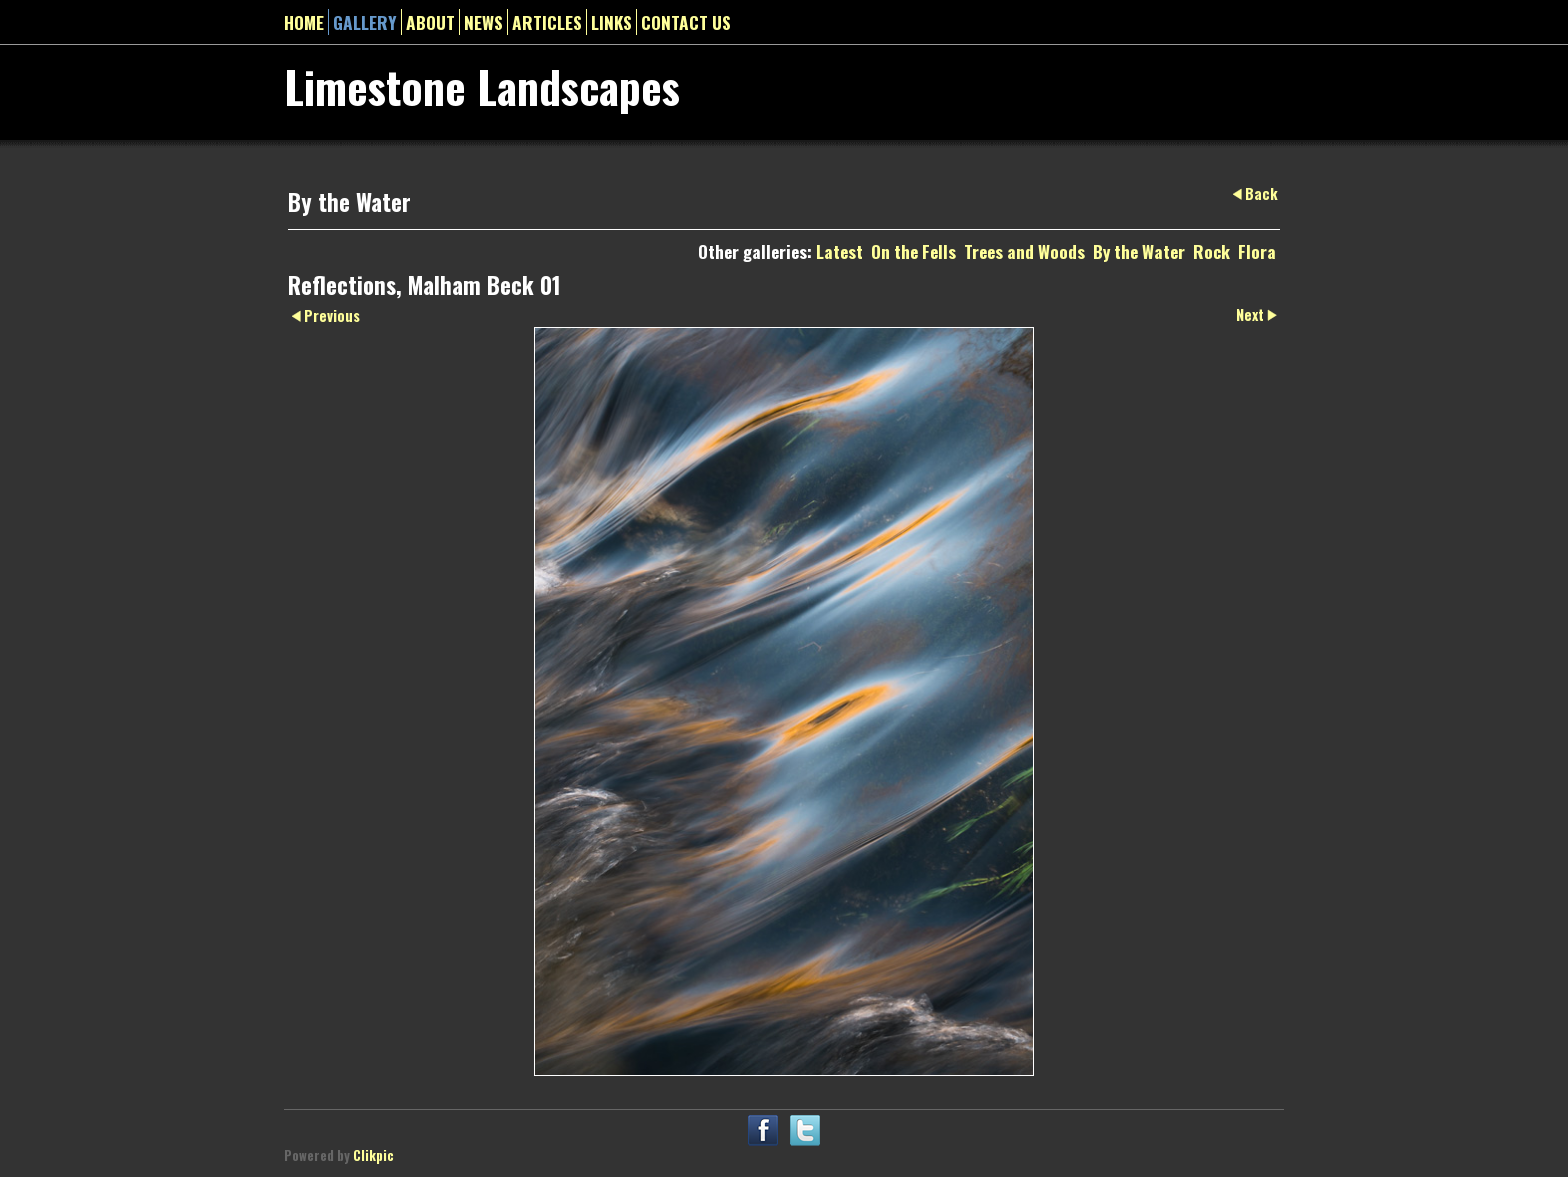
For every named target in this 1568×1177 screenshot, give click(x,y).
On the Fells (913, 251)
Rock (1211, 251)
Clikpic (373, 1155)
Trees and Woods (1024, 251)
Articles (547, 22)
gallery (365, 22)
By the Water (1139, 251)
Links (611, 22)
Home (304, 22)
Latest (839, 251)
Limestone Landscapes (482, 86)
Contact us (686, 22)
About (430, 22)
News (483, 22)
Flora (1257, 251)
